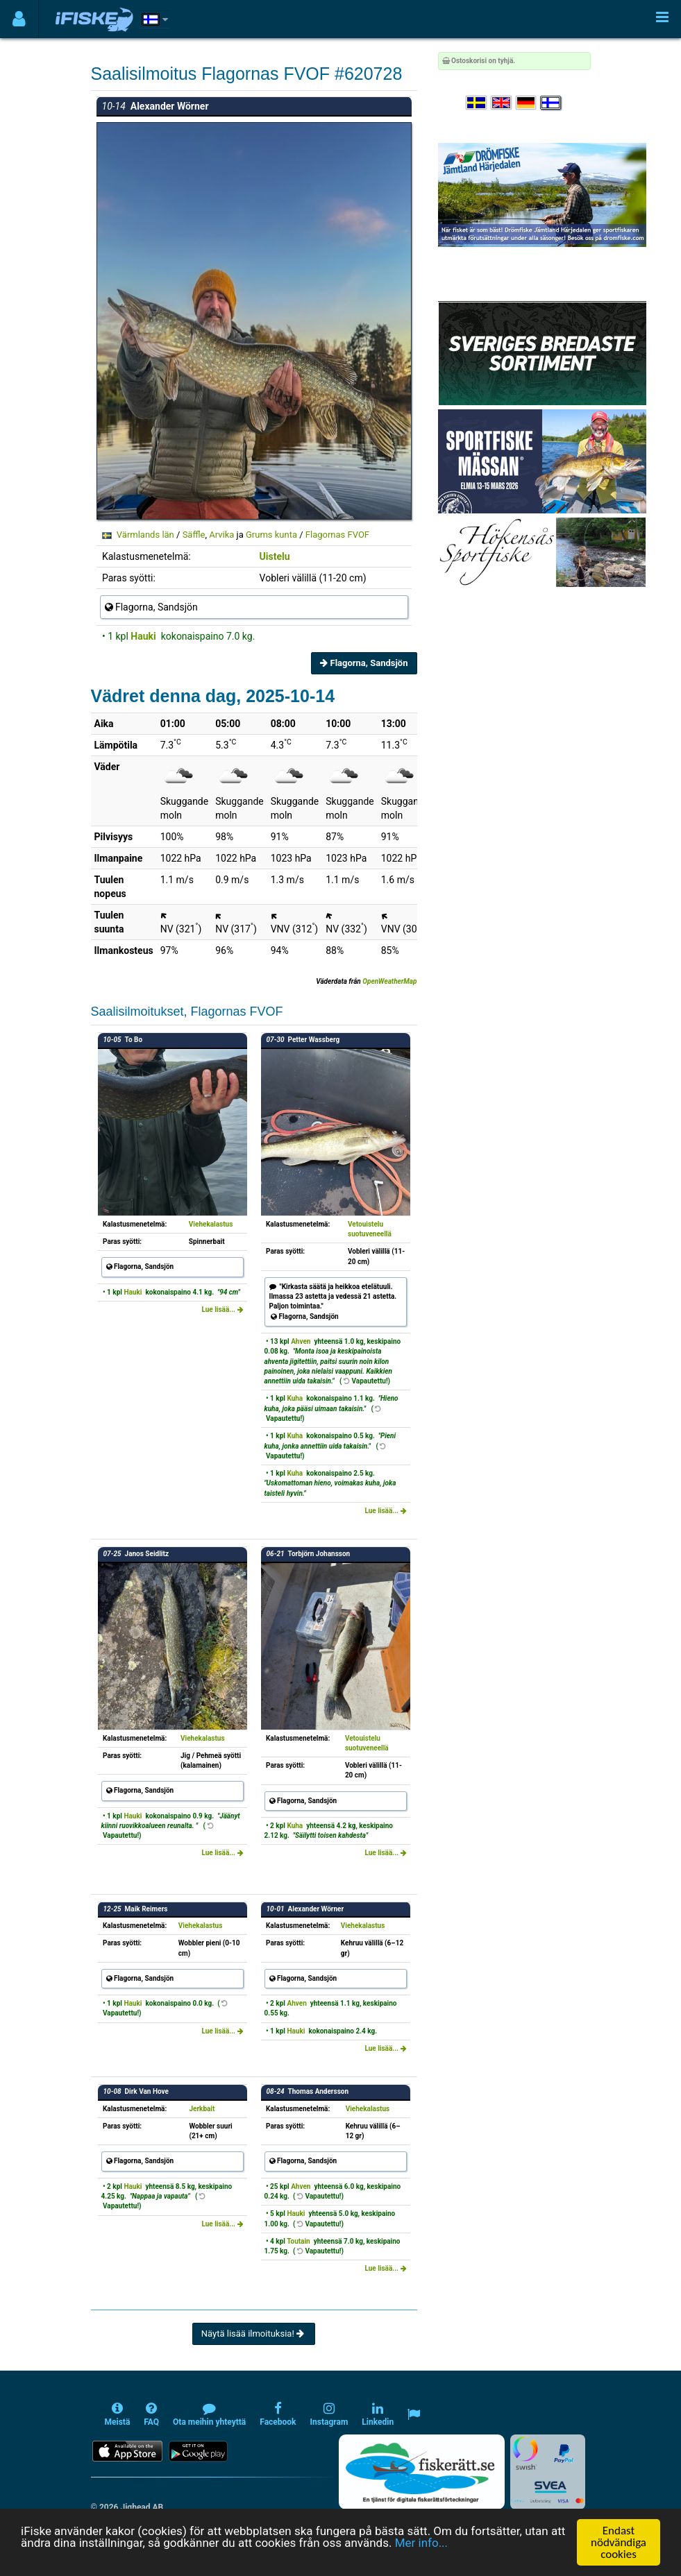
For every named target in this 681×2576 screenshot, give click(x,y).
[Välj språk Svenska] (476, 103)
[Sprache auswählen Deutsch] (526, 103)
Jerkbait (202, 2109)
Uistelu (275, 556)
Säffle (194, 534)
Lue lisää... (222, 1309)
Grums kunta (271, 534)
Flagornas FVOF (337, 534)
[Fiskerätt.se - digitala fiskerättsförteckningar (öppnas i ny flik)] (421, 2471)
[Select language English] (501, 103)
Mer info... (421, 2543)
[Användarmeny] (19, 19)
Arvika (221, 534)
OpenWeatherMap (389, 981)
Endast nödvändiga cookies (618, 2542)
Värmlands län (145, 534)
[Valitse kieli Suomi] (551, 103)
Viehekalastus (211, 1224)
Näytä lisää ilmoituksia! (253, 2333)
